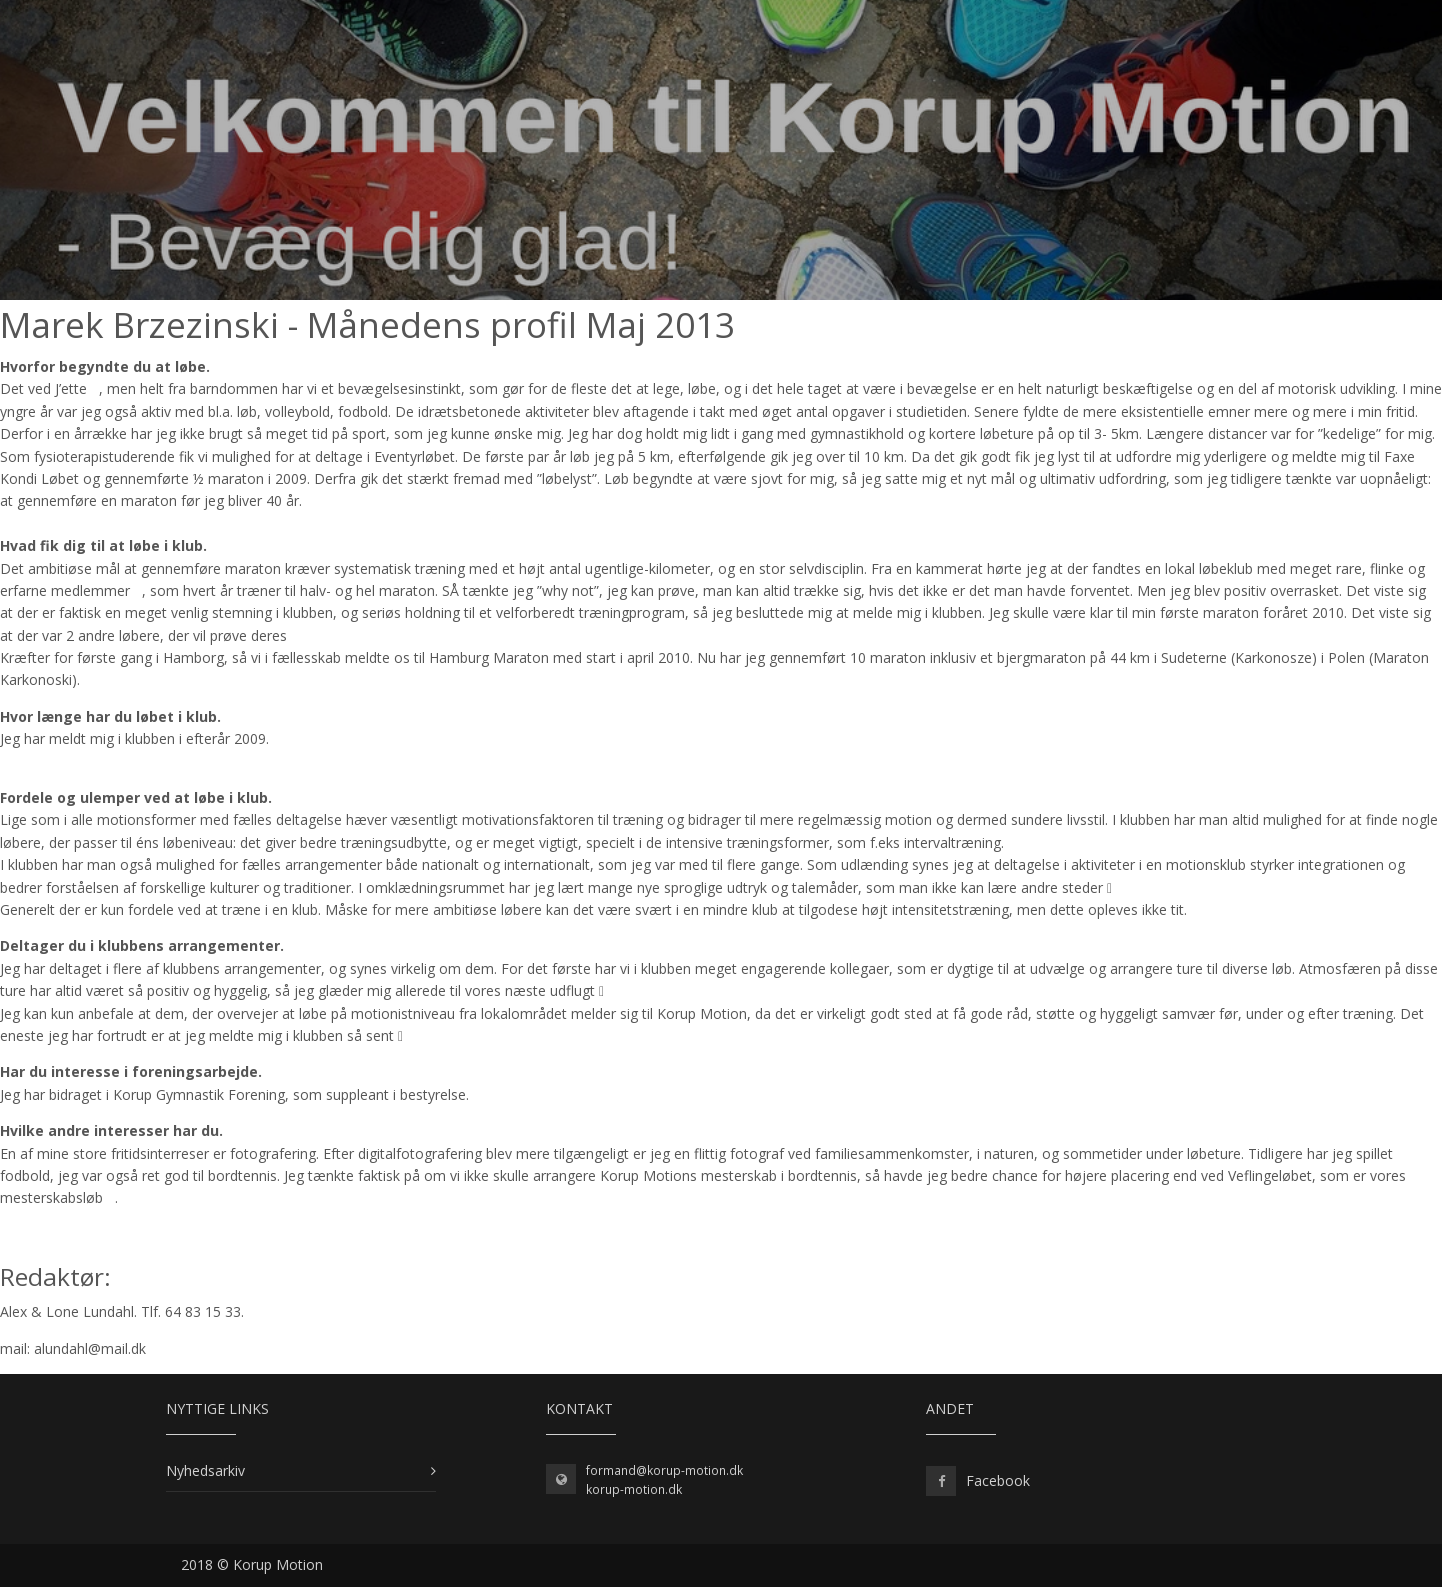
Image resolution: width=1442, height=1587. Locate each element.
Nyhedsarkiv (205, 1470)
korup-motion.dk (634, 1489)
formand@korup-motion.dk (664, 1470)
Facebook (998, 1480)
